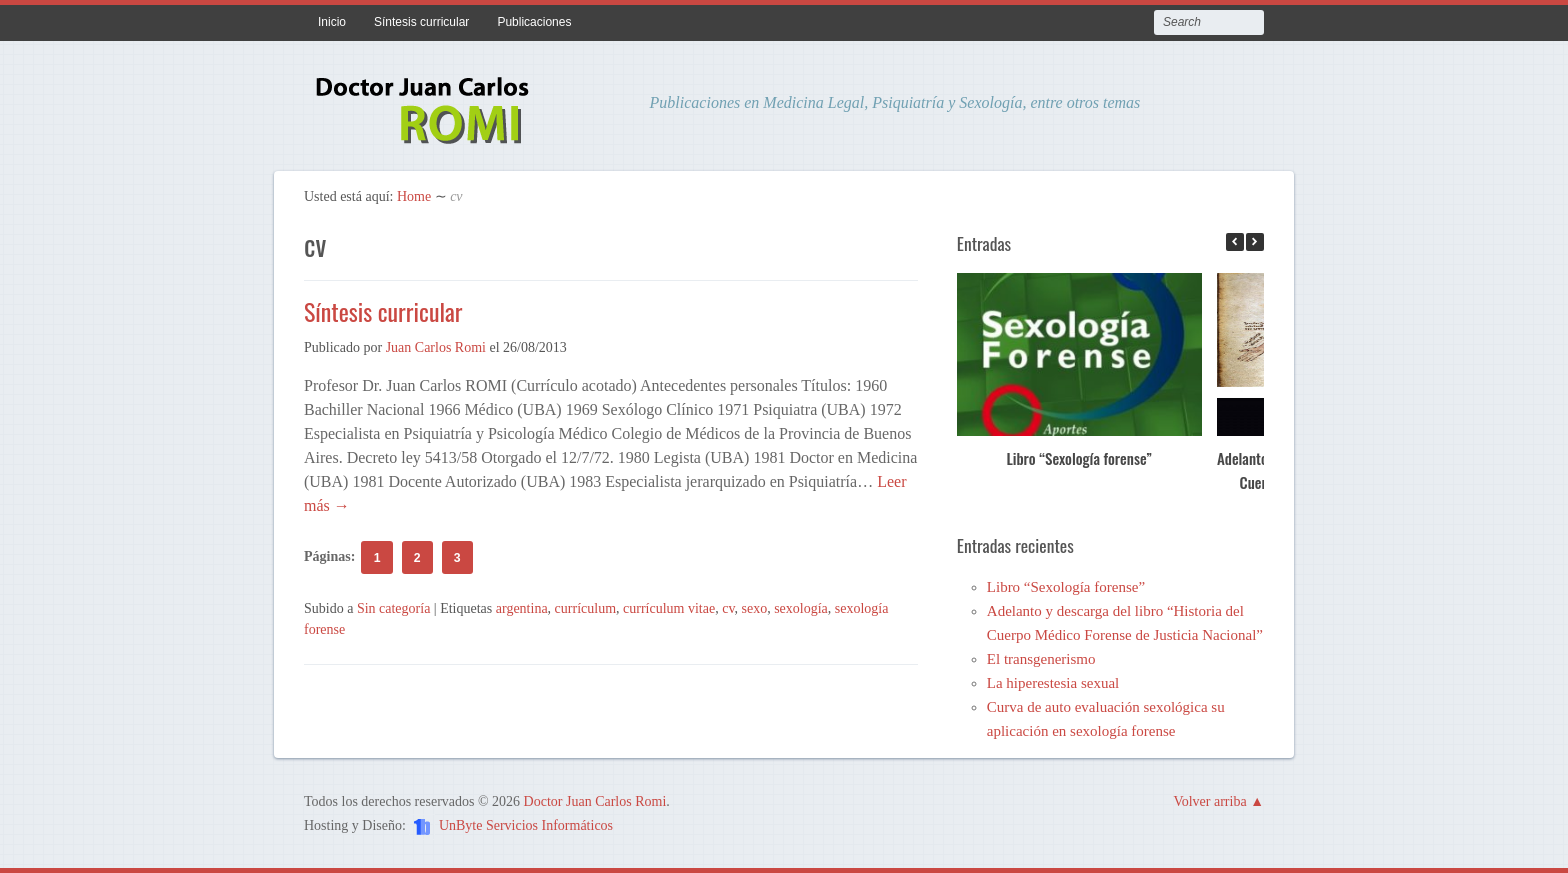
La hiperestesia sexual (1053, 683)
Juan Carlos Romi (436, 347)
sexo (754, 608)
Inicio (332, 22)
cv (728, 608)
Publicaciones (534, 22)
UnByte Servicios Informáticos (526, 825)
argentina (522, 608)
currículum (585, 608)
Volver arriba (1209, 801)
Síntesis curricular (421, 22)
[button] (1255, 242)
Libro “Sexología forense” (1079, 458)
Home (414, 196)
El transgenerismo (1041, 659)
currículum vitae (669, 608)
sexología (801, 608)
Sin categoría (393, 608)
